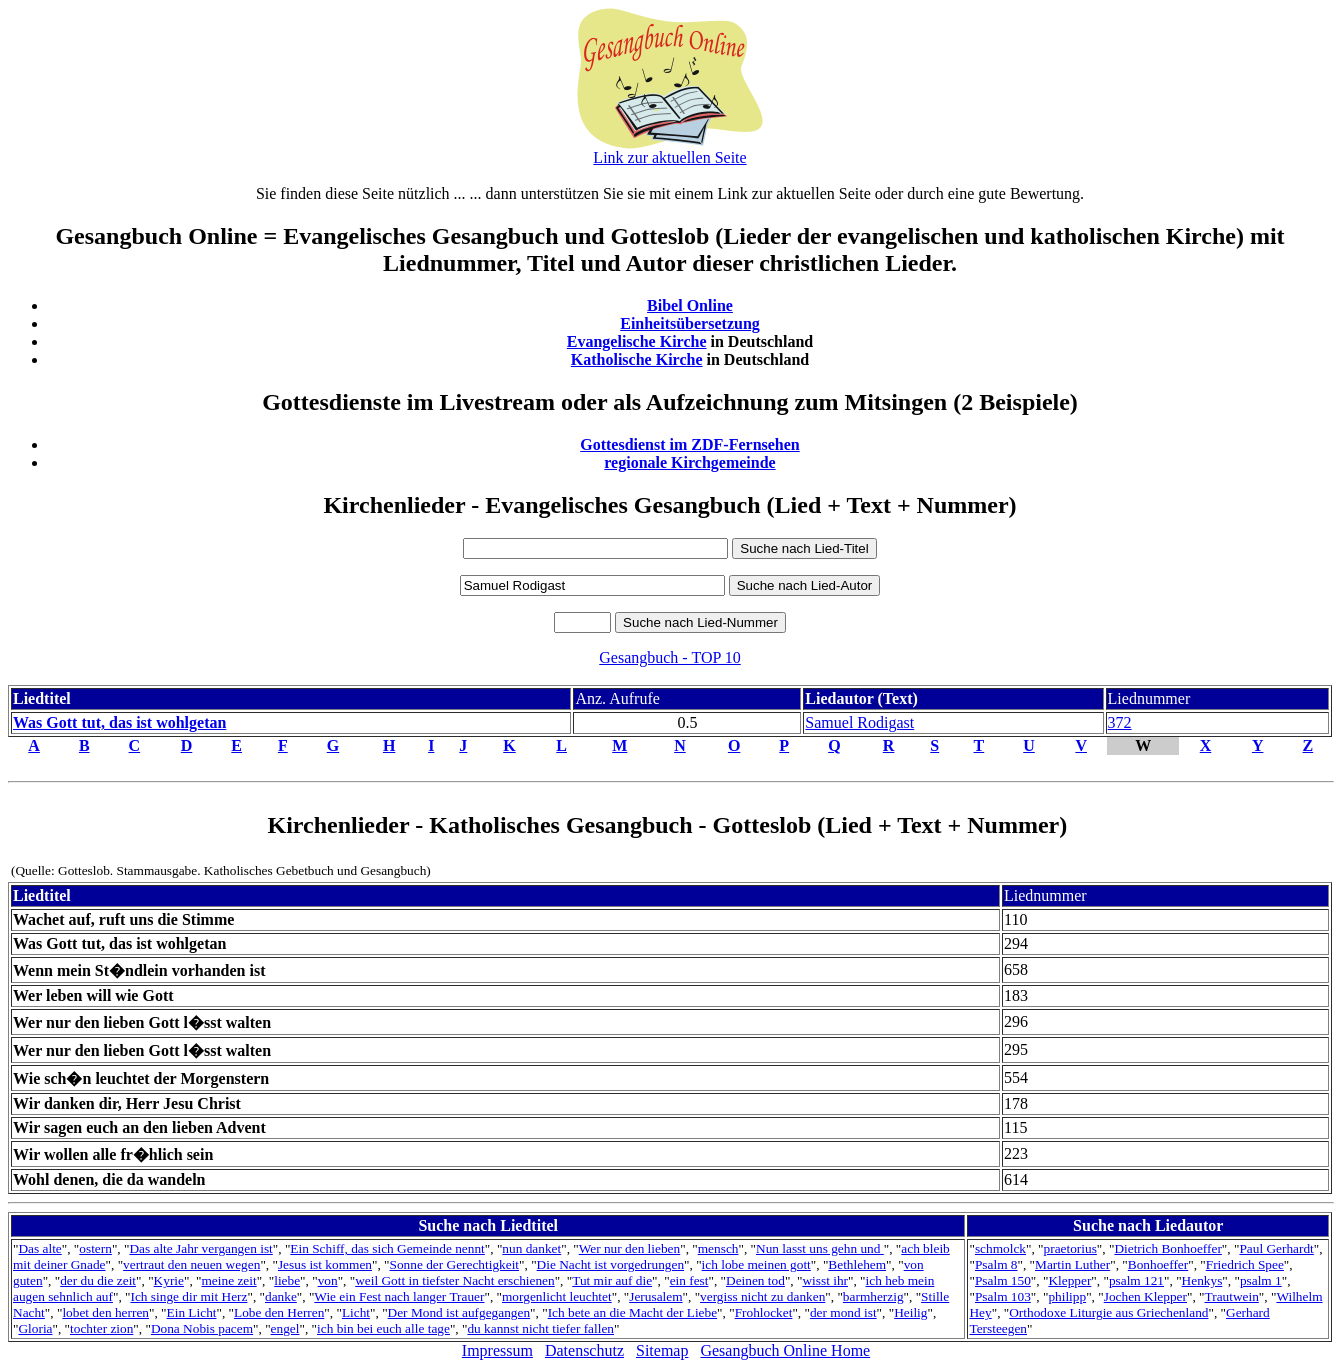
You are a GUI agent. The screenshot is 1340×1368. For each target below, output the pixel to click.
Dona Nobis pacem (202, 1328)
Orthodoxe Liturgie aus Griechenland (1108, 1312)
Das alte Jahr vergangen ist (200, 1248)
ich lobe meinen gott (756, 1264)
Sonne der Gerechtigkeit (455, 1264)
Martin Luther (1072, 1264)
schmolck (1000, 1248)
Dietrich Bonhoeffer (1167, 1248)
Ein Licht (192, 1312)
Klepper (1069, 1280)
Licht (356, 1312)
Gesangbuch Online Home (785, 1350)
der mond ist (843, 1312)
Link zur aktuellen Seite (669, 157)
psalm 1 (1261, 1280)
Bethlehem (857, 1264)
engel (285, 1328)
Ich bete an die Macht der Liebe (632, 1312)
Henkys (1202, 1280)
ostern (95, 1248)
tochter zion (101, 1328)
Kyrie (169, 1280)
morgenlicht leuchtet (557, 1296)
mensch (718, 1248)
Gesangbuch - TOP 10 (669, 657)
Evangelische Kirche (637, 341)
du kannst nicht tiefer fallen (540, 1328)
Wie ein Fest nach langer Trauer (399, 1296)
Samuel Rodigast (859, 722)
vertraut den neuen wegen (191, 1264)
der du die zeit (98, 1280)
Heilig (910, 1312)
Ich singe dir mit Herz (188, 1296)
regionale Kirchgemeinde (689, 462)
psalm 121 (1136, 1280)
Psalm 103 (1003, 1296)
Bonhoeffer (1158, 1264)
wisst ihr (825, 1280)
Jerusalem (655, 1296)
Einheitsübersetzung (690, 323)
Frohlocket (764, 1312)
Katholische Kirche (637, 359)
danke (281, 1296)
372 (1120, 722)
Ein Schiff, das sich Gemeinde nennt (387, 1248)
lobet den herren (105, 1312)
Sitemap (662, 1350)
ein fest (689, 1280)
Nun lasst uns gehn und (820, 1248)
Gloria (35, 1328)
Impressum (497, 1350)
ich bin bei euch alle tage (383, 1328)
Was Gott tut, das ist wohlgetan (119, 722)
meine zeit (229, 1280)
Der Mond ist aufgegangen (459, 1312)
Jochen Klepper (1145, 1296)
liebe (287, 1280)
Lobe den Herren (279, 1312)
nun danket (531, 1248)
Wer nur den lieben (629, 1248)
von (328, 1280)
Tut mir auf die (612, 1280)
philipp (1067, 1296)
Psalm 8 (996, 1264)
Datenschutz (584, 1350)
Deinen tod (755, 1280)
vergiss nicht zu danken (762, 1296)
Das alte (39, 1248)
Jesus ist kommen (325, 1264)
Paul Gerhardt (1276, 1248)
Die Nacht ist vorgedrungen (610, 1264)
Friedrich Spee (1245, 1264)
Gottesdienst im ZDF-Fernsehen (690, 444)
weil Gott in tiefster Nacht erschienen (454, 1280)
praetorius (1070, 1248)
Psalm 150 (1003, 1280)
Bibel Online (690, 305)
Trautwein (1232, 1296)
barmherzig (873, 1296)
